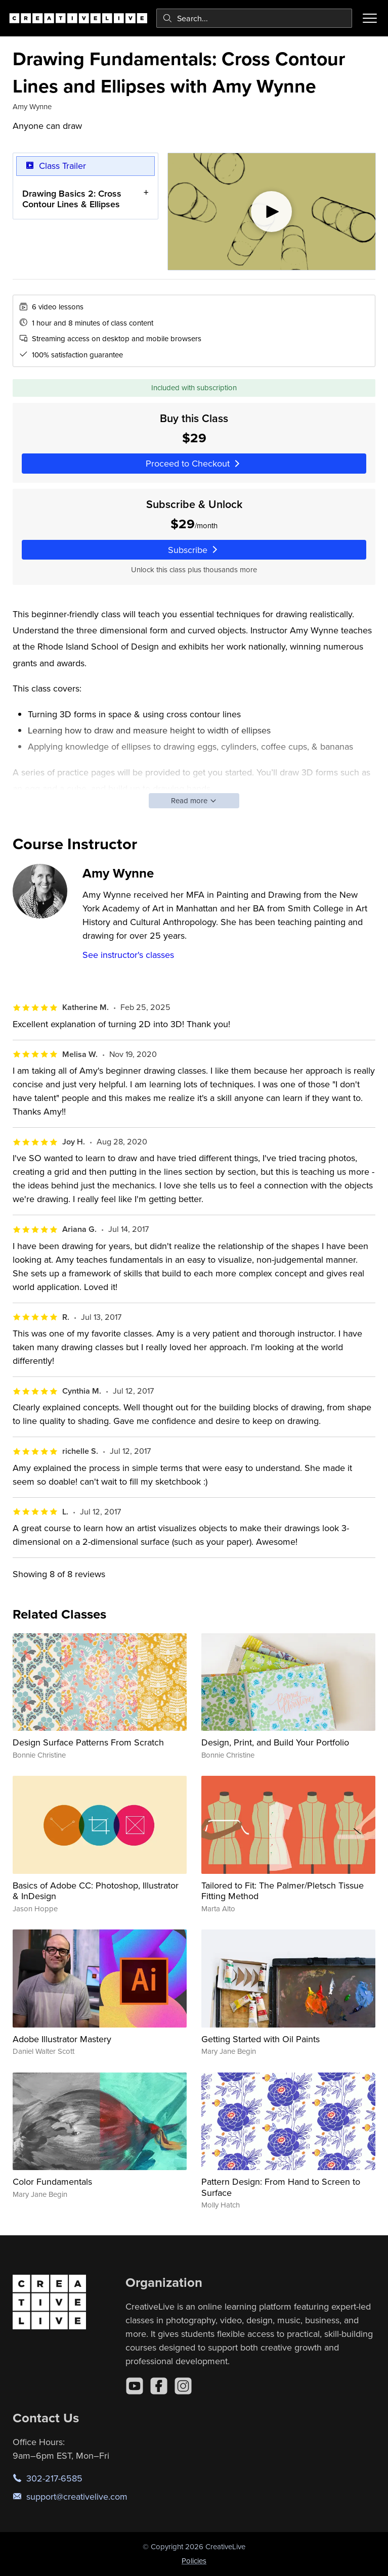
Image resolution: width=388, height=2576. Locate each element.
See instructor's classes (128, 954)
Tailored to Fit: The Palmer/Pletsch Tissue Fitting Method (282, 1891)
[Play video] (271, 211)
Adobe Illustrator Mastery (62, 2039)
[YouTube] (134, 2386)
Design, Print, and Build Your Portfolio (275, 1742)
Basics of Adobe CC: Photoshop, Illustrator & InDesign (96, 1891)
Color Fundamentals (52, 2181)
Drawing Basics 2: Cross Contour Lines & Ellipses (71, 198)
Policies (194, 2560)
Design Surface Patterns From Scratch (88, 1742)
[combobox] (254, 18)
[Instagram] (183, 2386)
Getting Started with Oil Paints (260, 2039)
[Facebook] (159, 2386)
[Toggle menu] (370, 18)
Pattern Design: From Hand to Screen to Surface (280, 2187)
